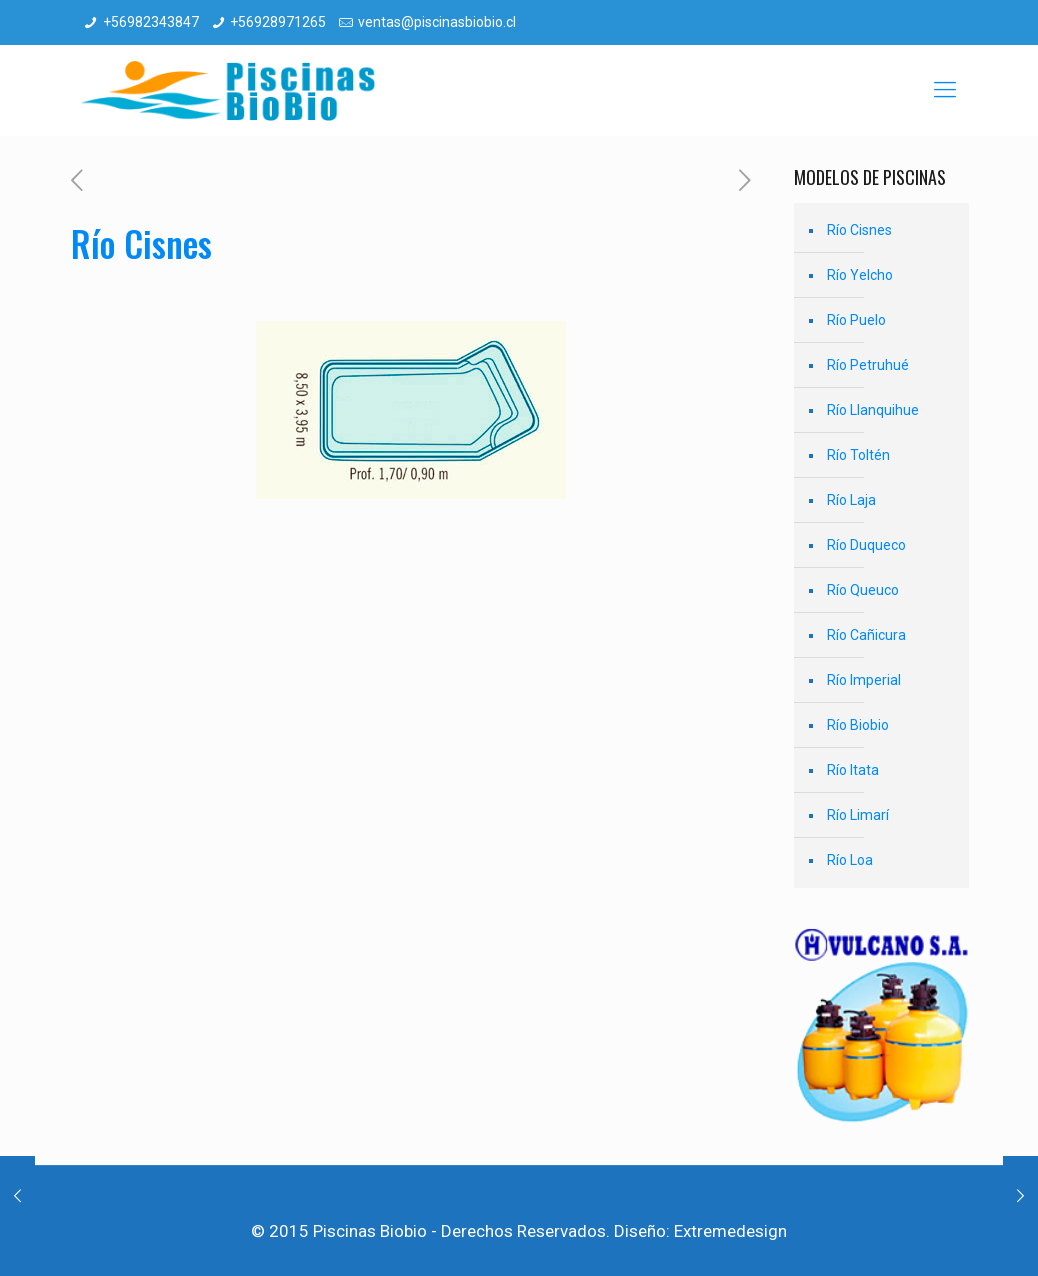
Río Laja (851, 500)
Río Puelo (856, 320)
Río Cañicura (866, 635)
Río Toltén (858, 455)
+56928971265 (278, 22)
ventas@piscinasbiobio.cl (437, 22)
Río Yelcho (860, 275)
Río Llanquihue (873, 410)
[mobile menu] (945, 90)
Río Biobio (858, 725)
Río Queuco (863, 590)
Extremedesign (730, 1231)
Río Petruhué (868, 365)
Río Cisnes (859, 230)
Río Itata (853, 770)
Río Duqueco (866, 545)
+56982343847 (151, 22)
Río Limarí (858, 815)
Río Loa (850, 860)
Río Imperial (864, 680)
